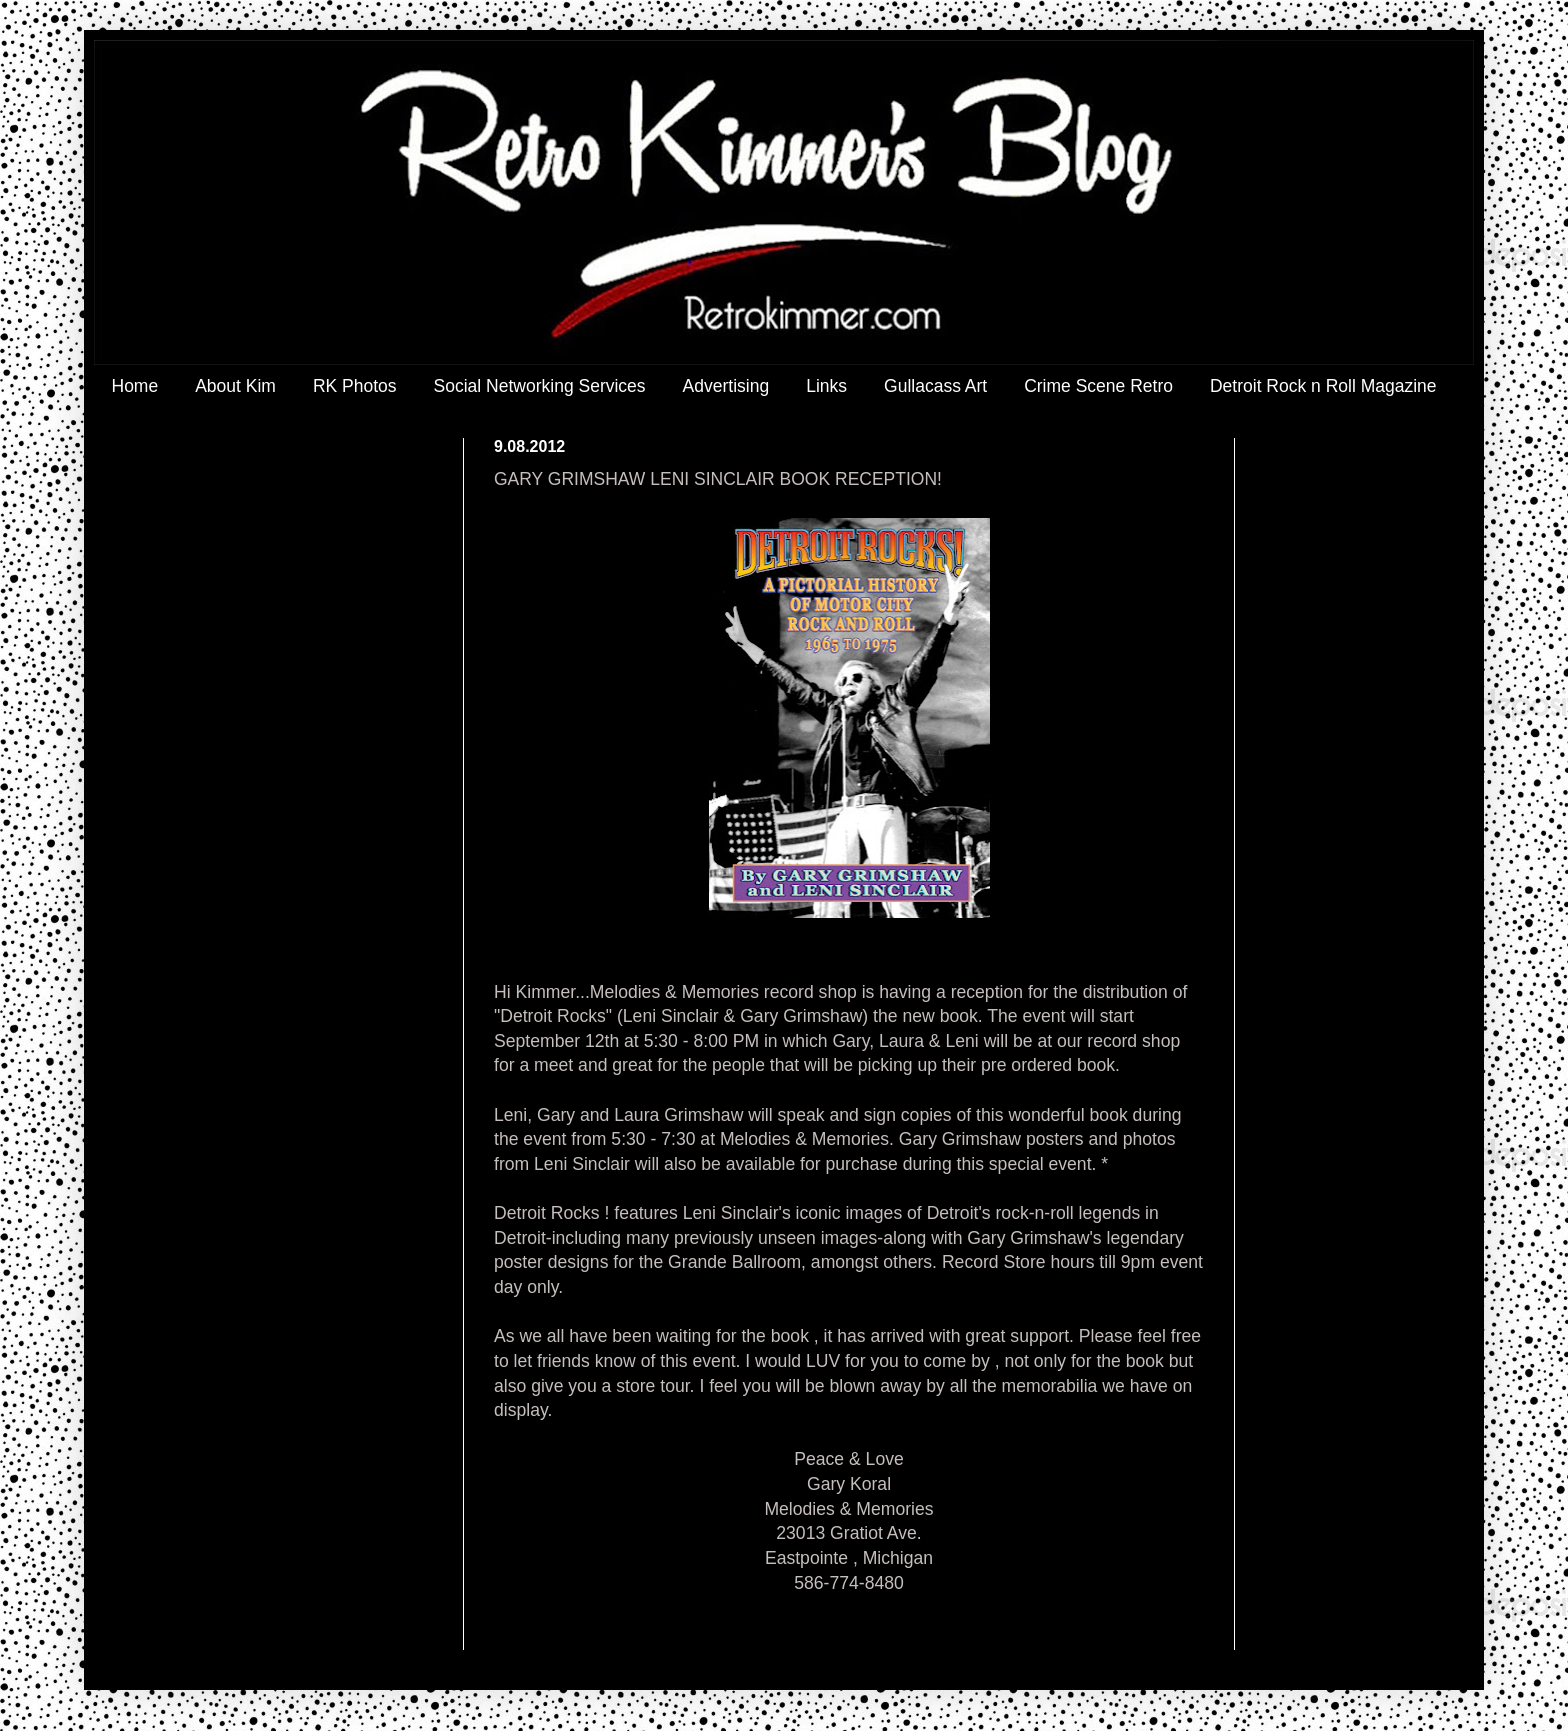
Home (135, 386)
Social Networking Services (540, 386)
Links (826, 386)
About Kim (235, 386)
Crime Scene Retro (1098, 386)
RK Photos (355, 386)
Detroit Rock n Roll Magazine (1323, 386)
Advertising (726, 386)
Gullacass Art (935, 386)
